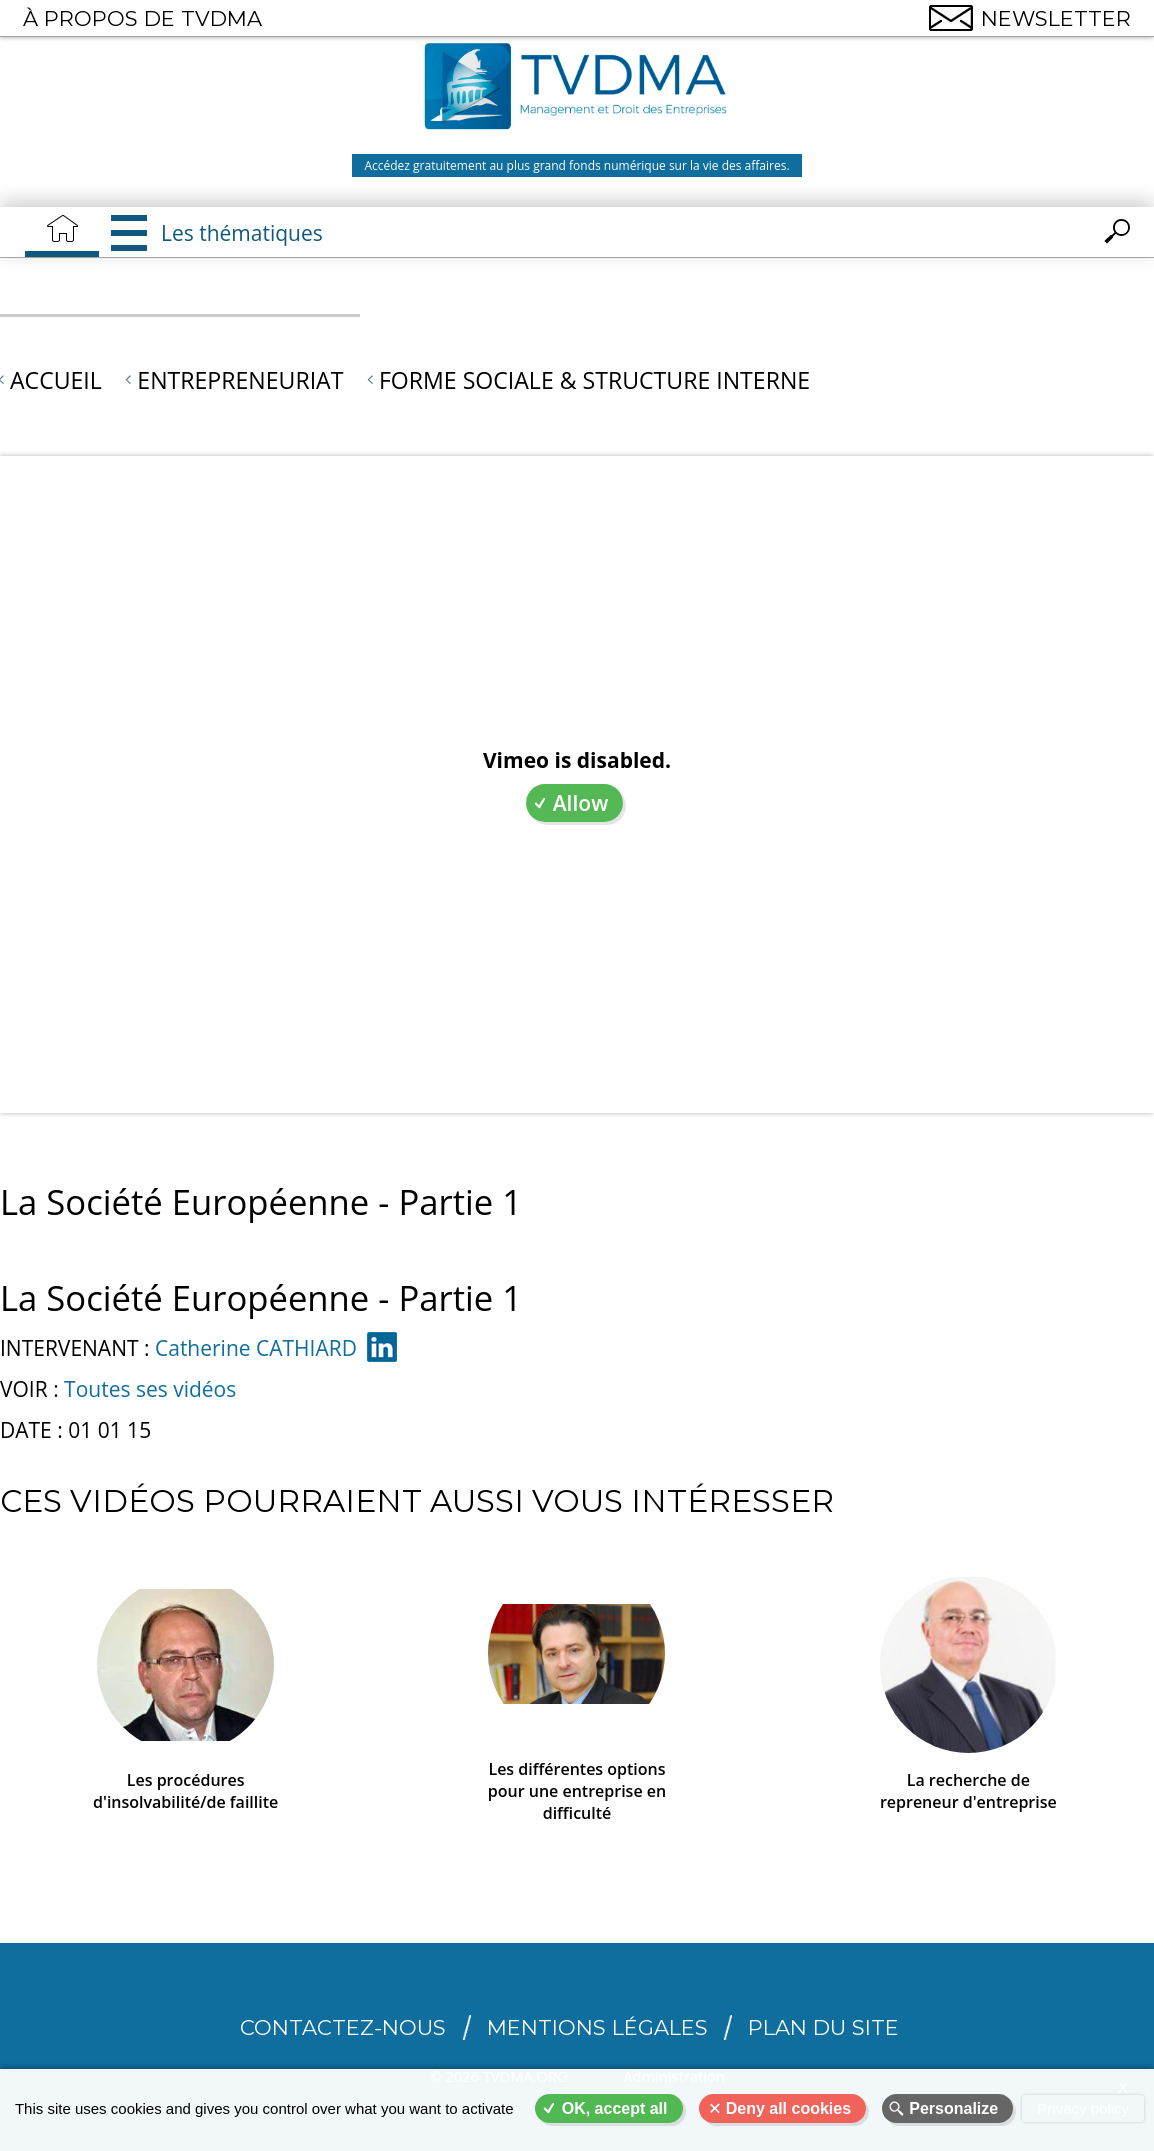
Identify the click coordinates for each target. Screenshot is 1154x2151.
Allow (581, 803)
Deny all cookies (788, 2108)
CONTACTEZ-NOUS (343, 2027)
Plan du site (823, 2027)
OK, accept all (615, 2108)
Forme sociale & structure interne (594, 380)
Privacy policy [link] (1083, 2108)
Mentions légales (597, 2027)
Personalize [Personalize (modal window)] (953, 2108)
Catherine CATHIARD (256, 1348)
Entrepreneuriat (240, 380)
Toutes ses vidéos (150, 1389)
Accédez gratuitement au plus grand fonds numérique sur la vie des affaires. (576, 165)
